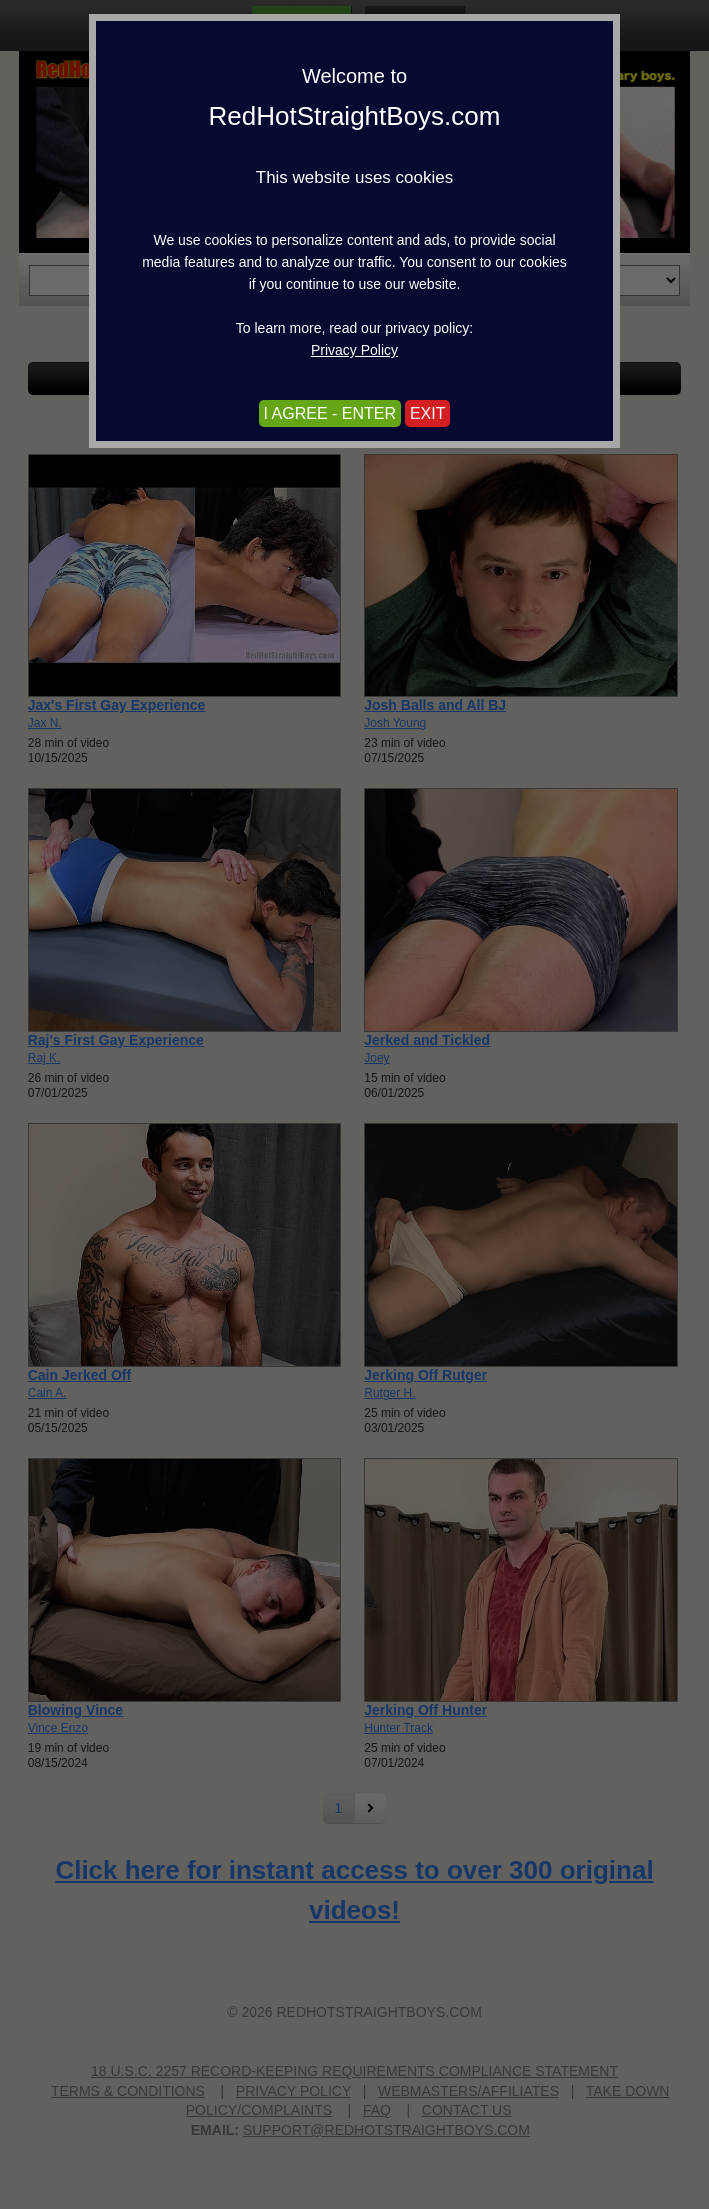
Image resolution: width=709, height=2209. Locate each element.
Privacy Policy (354, 350)
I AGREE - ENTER (330, 413)
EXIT (428, 413)
